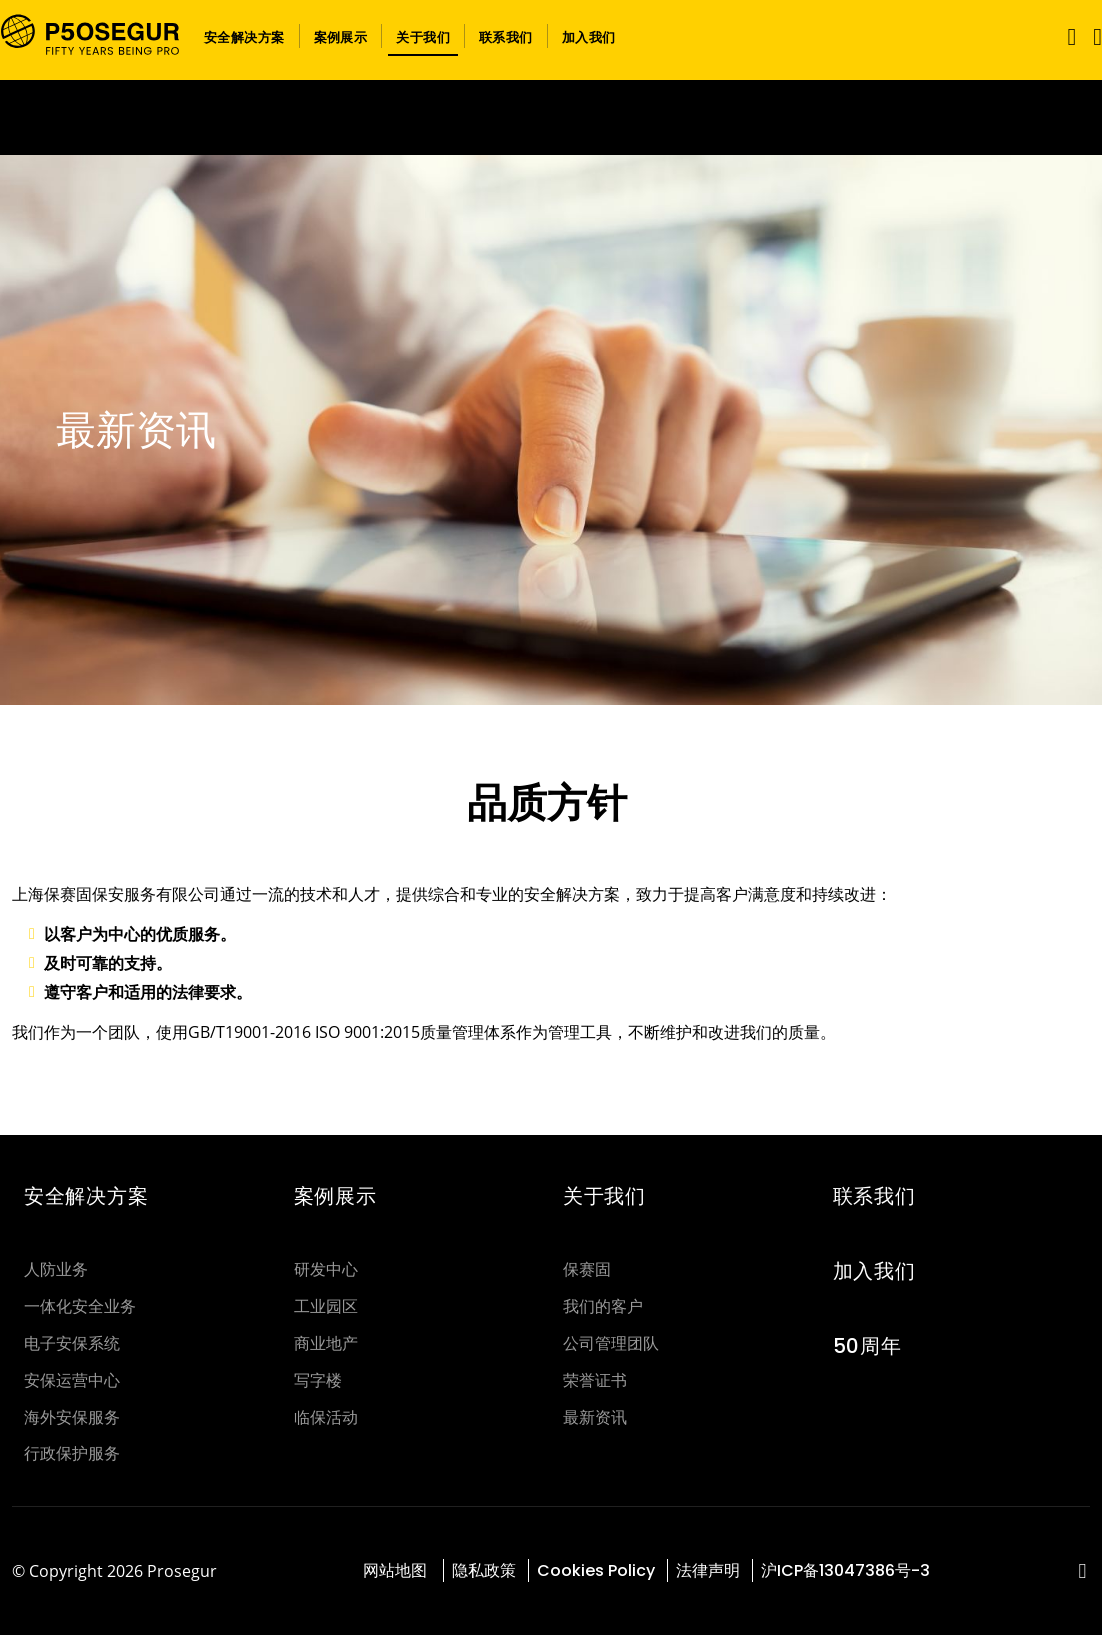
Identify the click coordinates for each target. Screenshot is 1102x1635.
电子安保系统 (72, 1343)
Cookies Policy (596, 1570)
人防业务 (56, 1269)
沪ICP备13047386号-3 (845, 1570)
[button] (244, 36)
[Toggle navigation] (1067, 36)
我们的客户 (603, 1306)
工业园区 (326, 1306)
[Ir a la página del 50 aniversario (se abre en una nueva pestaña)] (551, 117)
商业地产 (326, 1343)
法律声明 (708, 1570)
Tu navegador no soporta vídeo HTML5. (551, 117)
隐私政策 (484, 1570)
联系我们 (874, 1196)
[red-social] (1082, 1572)
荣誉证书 (595, 1380)
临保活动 (326, 1417)
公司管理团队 (611, 1343)
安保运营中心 (72, 1380)
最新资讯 (595, 1417)
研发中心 (326, 1269)
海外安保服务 (72, 1417)
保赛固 (587, 1269)
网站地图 (397, 1570)
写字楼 (318, 1380)
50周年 (867, 1346)
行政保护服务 (72, 1453)
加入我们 (874, 1271)
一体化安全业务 (80, 1306)
